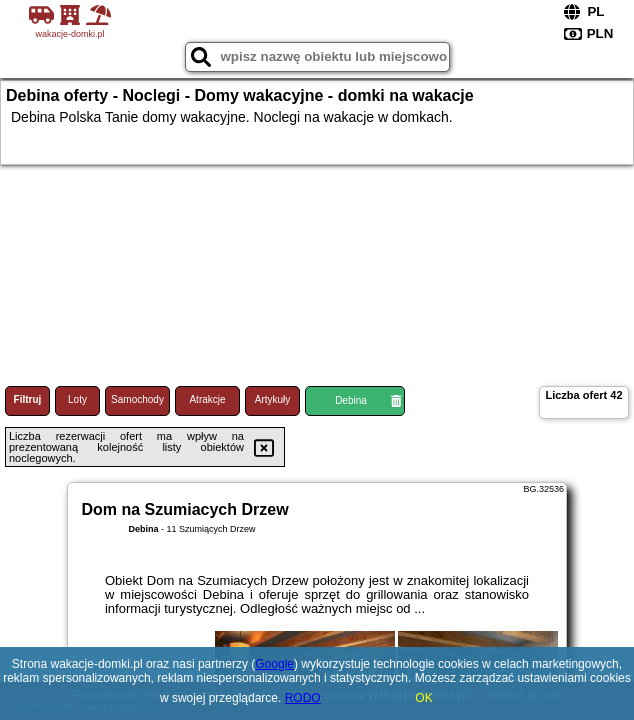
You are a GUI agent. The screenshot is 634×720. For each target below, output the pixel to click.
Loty (77, 399)
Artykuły (273, 399)
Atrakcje (207, 399)
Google (274, 664)
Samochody (137, 399)
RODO (303, 698)
